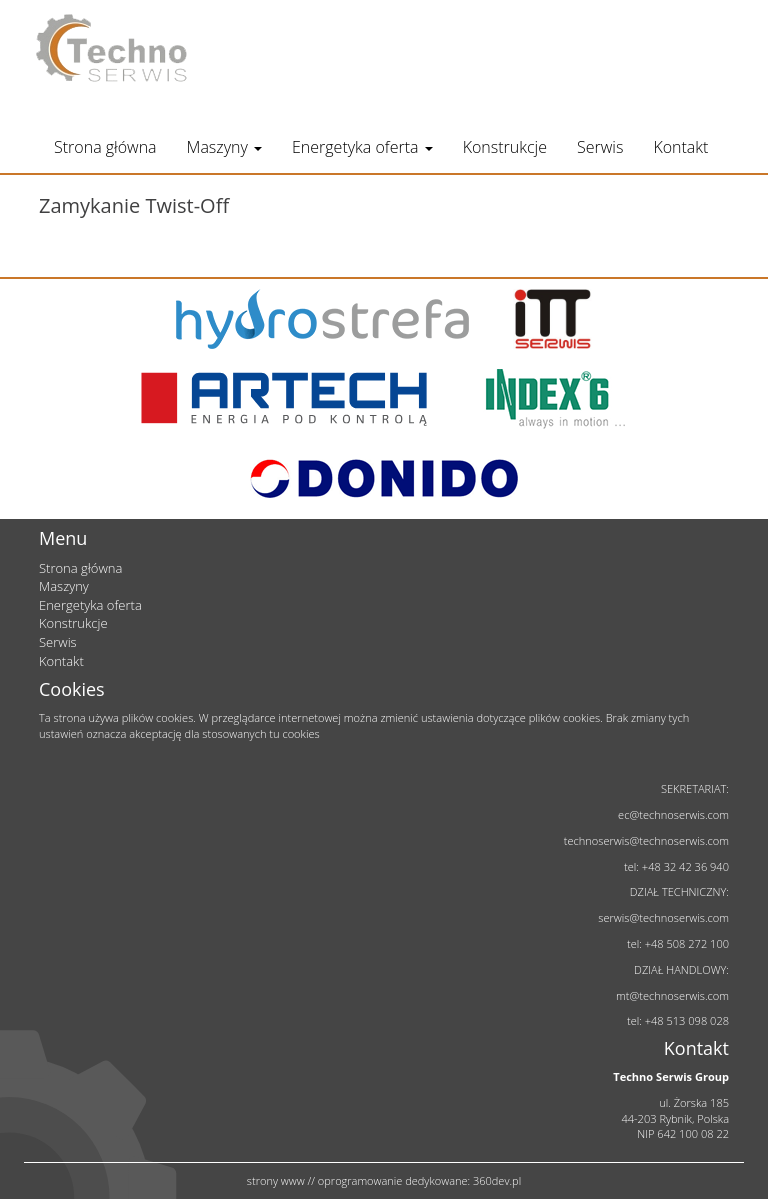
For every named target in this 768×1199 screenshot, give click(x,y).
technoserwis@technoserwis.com (646, 840)
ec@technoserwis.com (673, 814)
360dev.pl (497, 1180)
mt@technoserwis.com (672, 995)
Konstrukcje (505, 147)
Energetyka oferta (362, 147)
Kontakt (680, 147)
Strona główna (105, 147)
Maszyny (224, 147)
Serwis (600, 147)
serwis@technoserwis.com (663, 917)
